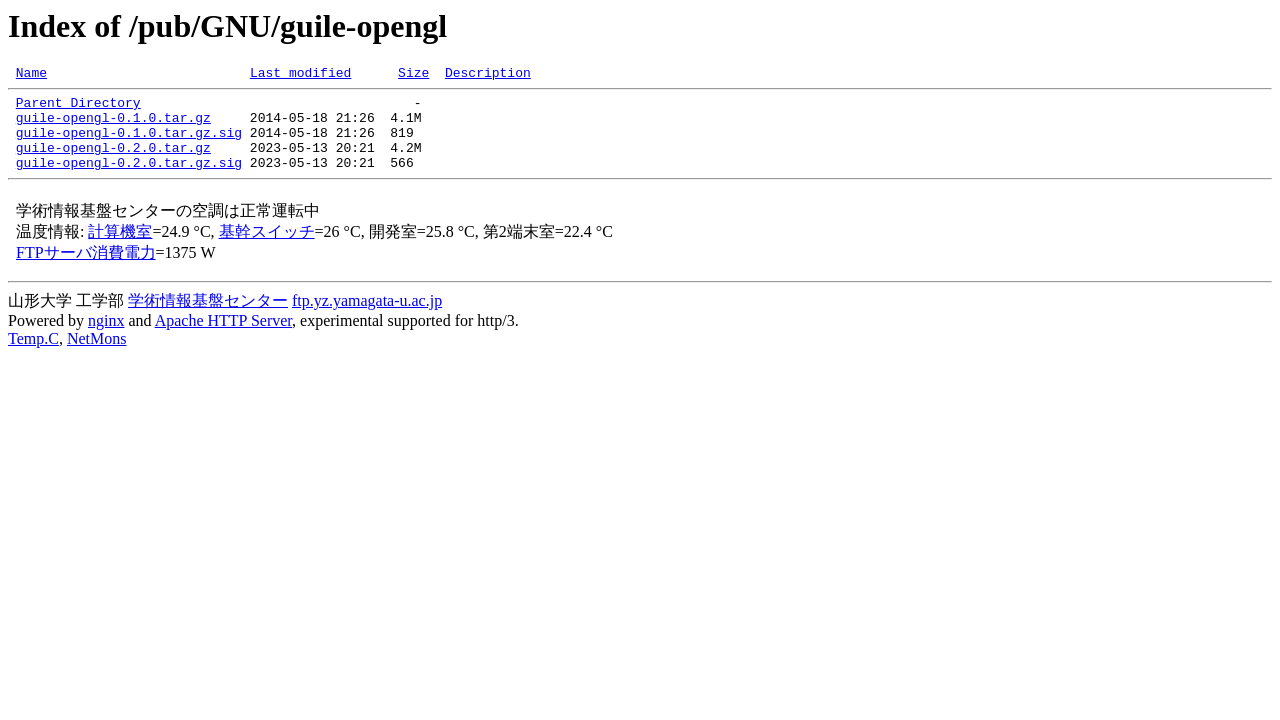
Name (31, 75)
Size (413, 75)
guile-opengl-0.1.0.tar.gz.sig (129, 144)
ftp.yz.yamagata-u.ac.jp (367, 318)
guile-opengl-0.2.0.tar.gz (113, 162)
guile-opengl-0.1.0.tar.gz (113, 126)
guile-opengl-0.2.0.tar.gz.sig (129, 180)
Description (488, 75)
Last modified (300, 75)
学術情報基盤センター (208, 318)
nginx (106, 338)
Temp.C (33, 356)
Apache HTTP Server (223, 338)
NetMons (97, 356)
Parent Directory (78, 108)
